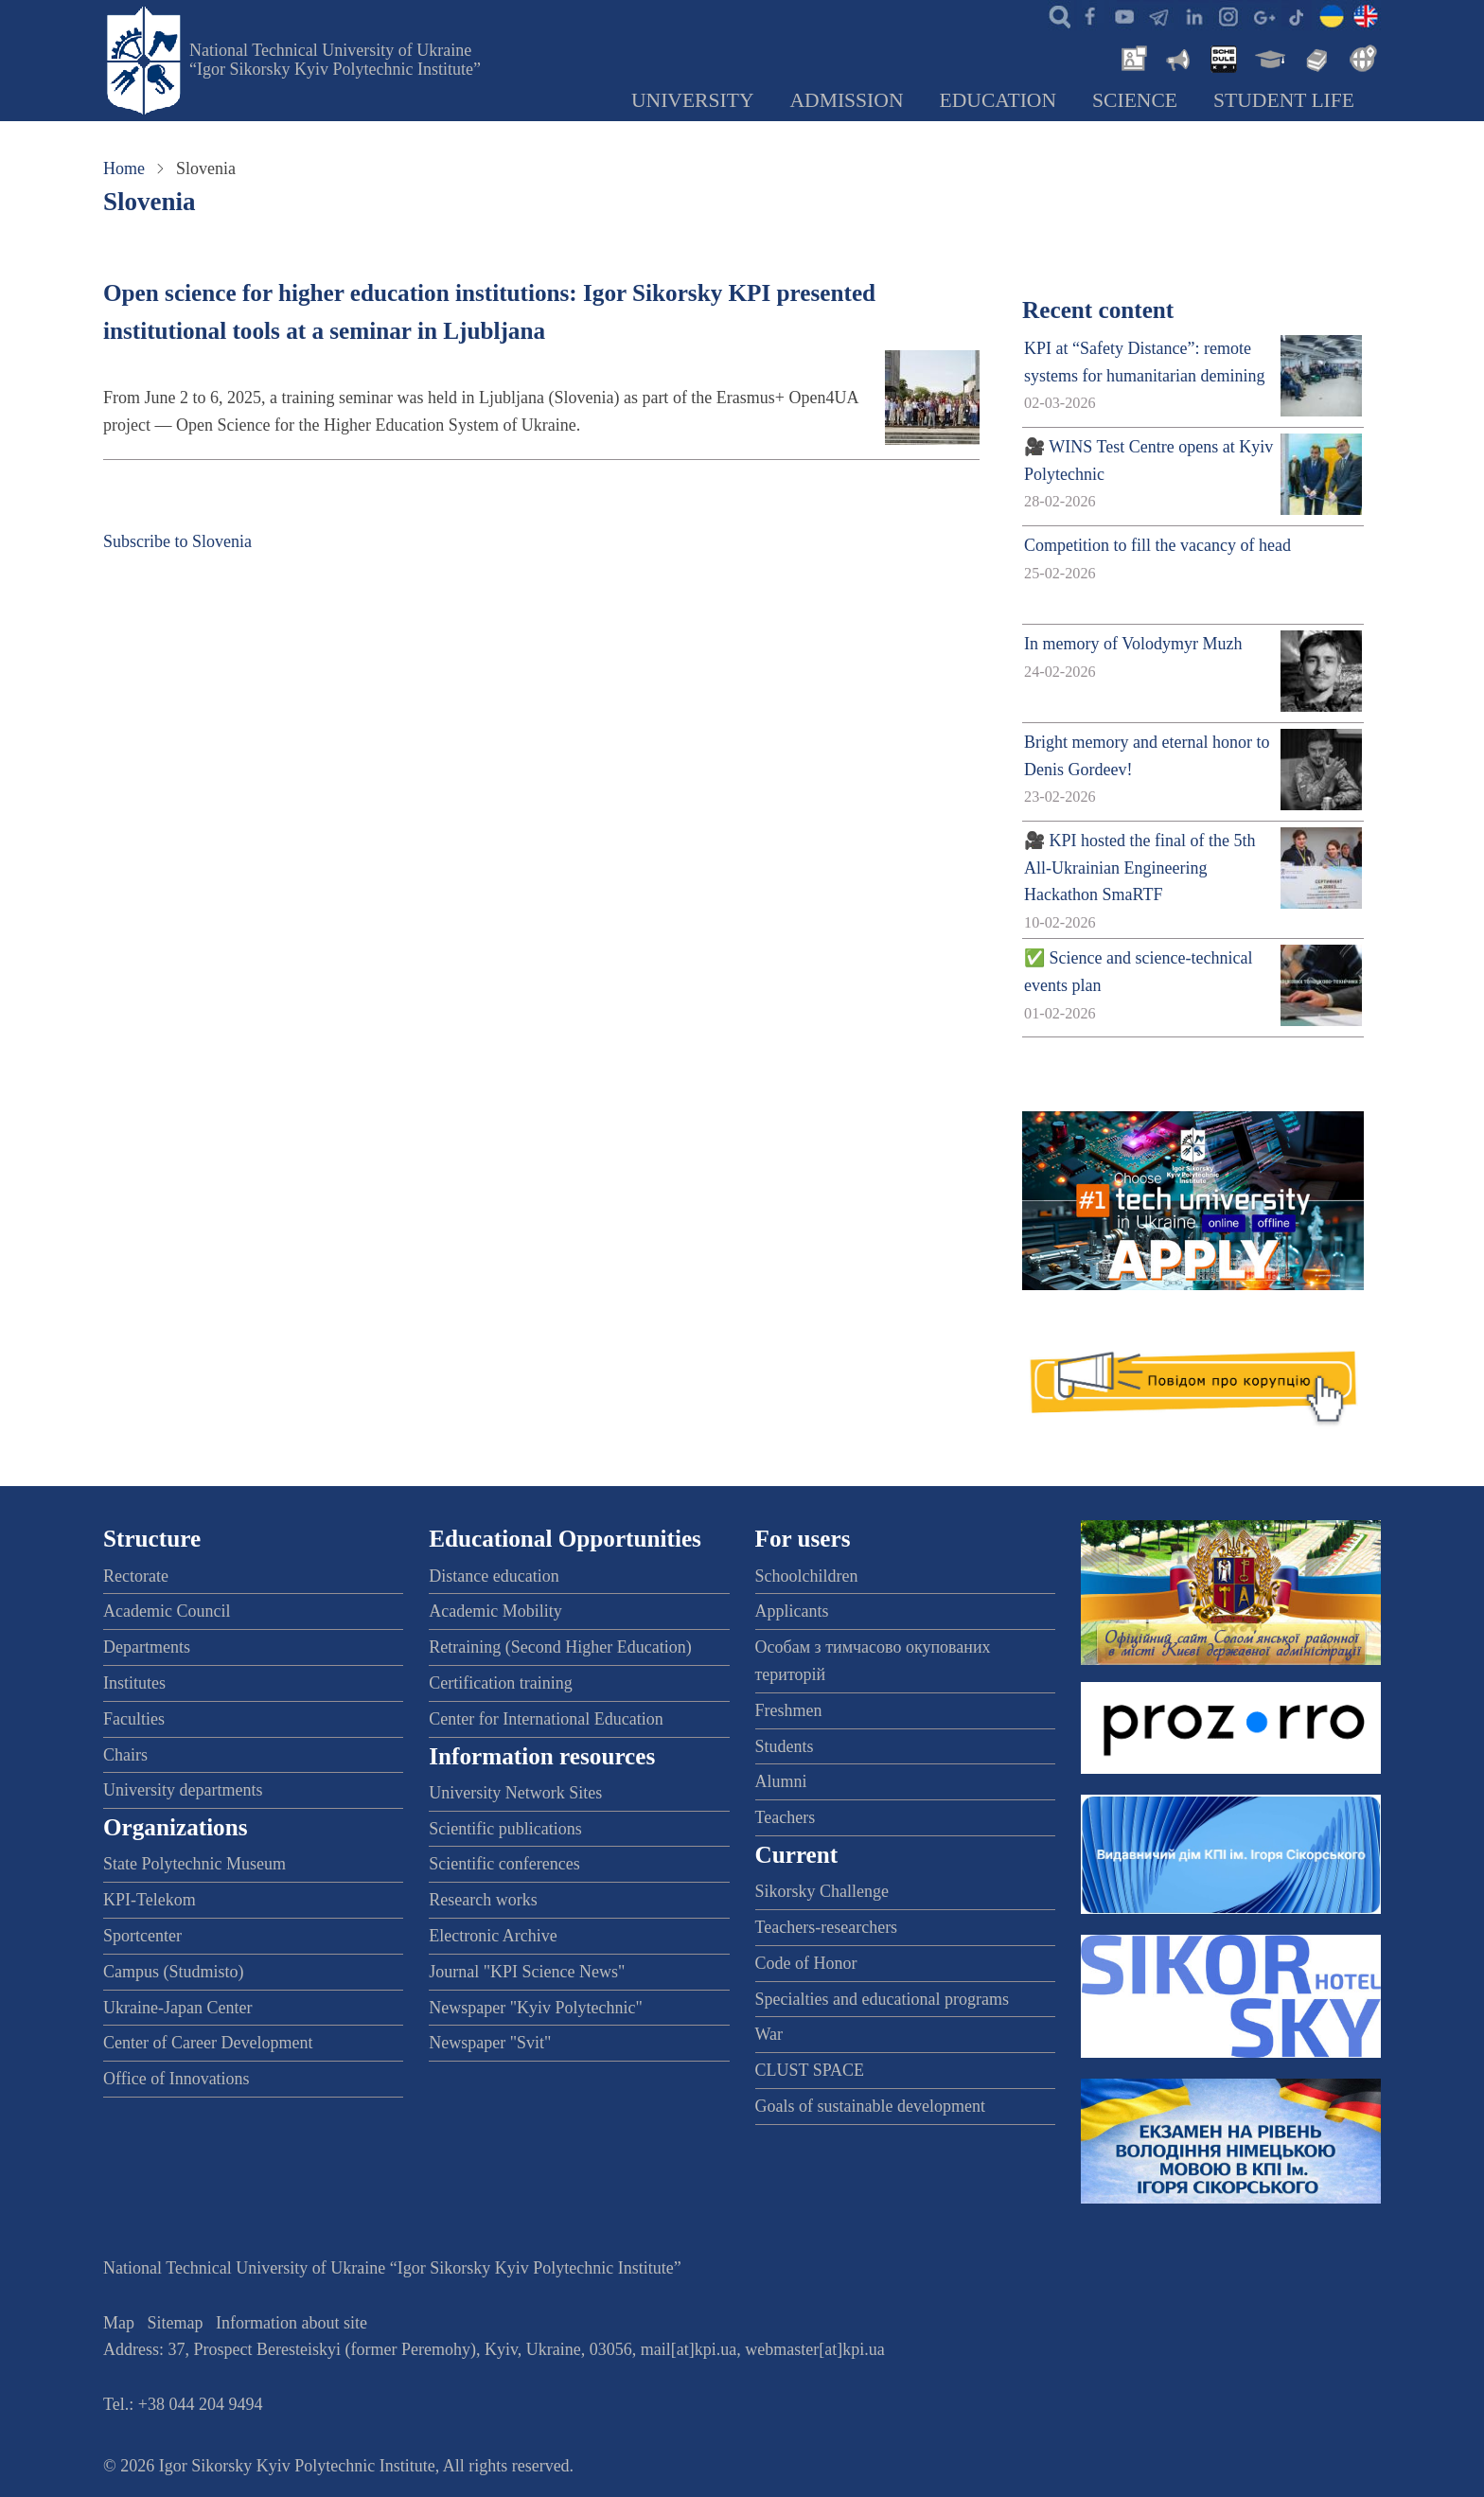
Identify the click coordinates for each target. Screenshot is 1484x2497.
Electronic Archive (492, 1935)
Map (118, 2322)
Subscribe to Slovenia (177, 541)
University (692, 100)
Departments (146, 1647)
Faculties (134, 1718)
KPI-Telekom (149, 1899)
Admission (847, 100)
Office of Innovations (176, 2078)
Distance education (493, 1576)
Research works (483, 1899)
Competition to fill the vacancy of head (1157, 545)
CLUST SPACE (810, 2070)
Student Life (1283, 100)
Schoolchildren (806, 1576)
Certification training (500, 1683)
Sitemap (175, 2322)
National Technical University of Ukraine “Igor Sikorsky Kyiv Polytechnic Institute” (335, 60)
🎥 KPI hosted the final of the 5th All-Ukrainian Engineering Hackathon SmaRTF (1139, 868)
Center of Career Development (207, 2042)
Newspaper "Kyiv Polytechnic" (536, 2007)
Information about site (291, 2322)
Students (784, 1746)
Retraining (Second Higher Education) (560, 1647)
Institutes (134, 1683)
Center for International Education (545, 1718)
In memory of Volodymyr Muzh (1133, 643)
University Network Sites (515, 1792)
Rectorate (135, 1576)
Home (124, 168)
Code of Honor (806, 1963)
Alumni (781, 1781)
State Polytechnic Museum (194, 1863)
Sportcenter (142, 1935)
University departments (182, 1789)
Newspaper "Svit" (490, 2042)
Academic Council (166, 1611)
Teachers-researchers (826, 1927)
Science (1134, 100)
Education (998, 100)
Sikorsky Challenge (822, 1891)
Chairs (125, 1754)
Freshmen (788, 1710)
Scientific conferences (504, 1863)
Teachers (785, 1817)
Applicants (792, 1611)
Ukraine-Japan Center (177, 2007)
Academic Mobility (495, 1611)
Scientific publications (505, 1828)
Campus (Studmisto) (173, 1971)
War (769, 2034)
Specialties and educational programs (882, 1999)
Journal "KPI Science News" (527, 1971)
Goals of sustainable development (870, 2106)
